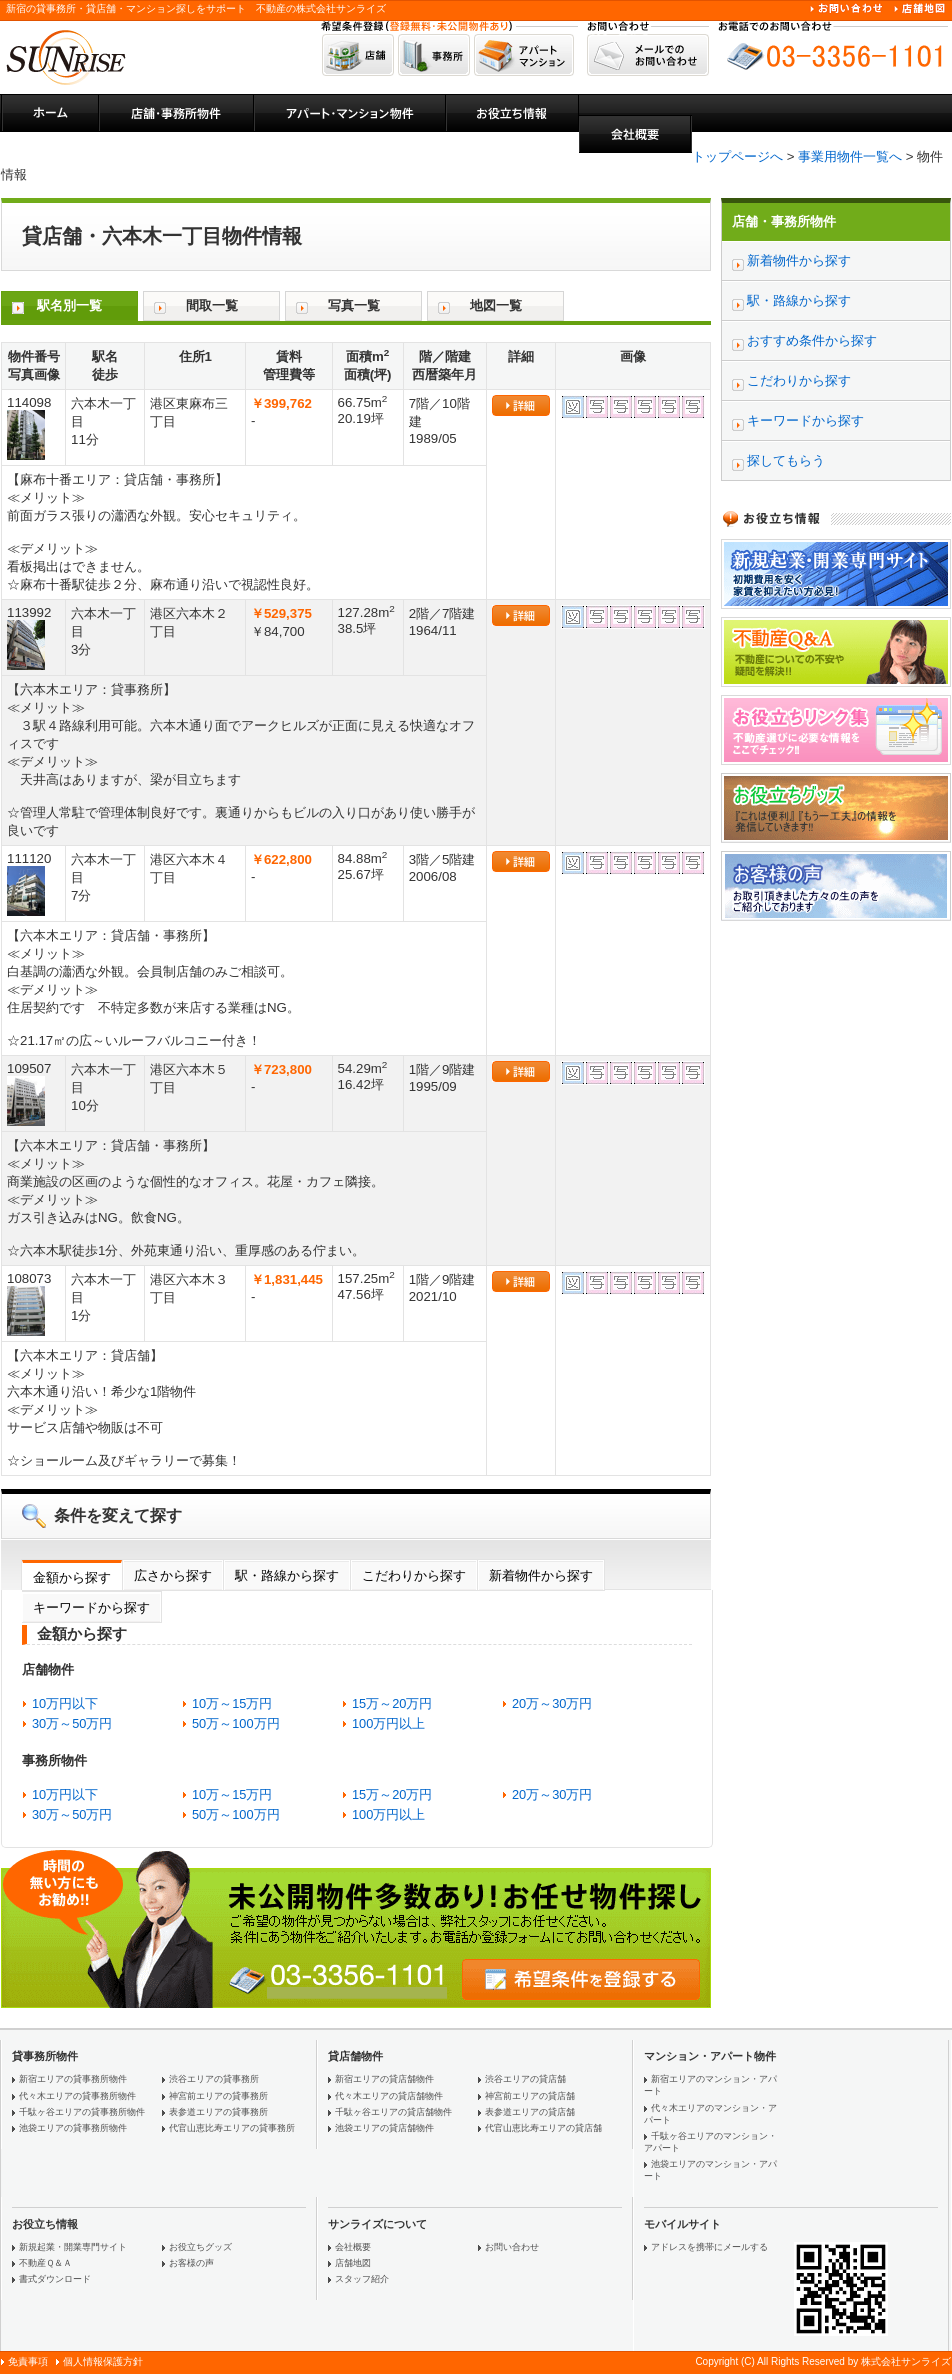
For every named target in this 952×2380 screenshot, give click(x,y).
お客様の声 (191, 2263)
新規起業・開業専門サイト (73, 2247)
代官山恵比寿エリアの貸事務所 (232, 2128)
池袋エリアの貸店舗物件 (384, 2128)
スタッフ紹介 (362, 2279)
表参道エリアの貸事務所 (218, 2112)
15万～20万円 (392, 1703)
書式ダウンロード (55, 2279)
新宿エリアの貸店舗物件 (384, 2079)
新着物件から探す (541, 1575)
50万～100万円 (236, 1723)
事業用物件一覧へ (850, 156)
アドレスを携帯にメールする (709, 2247)
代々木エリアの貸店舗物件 (389, 2096)
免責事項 (28, 2361)
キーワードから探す (91, 1607)
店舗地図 (353, 2263)
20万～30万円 (552, 1703)
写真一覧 (354, 305)
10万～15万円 (232, 1703)
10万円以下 (65, 1703)
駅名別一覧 (69, 305)
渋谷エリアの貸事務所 (214, 2079)
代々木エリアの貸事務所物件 (77, 2096)
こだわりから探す (414, 1575)
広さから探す (173, 1575)
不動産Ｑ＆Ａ (45, 2263)
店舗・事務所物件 (784, 221)
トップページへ (737, 156)
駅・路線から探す (287, 1575)
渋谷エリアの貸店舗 (525, 2079)
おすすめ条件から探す (812, 340)
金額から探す (72, 1577)
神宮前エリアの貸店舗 (530, 2096)
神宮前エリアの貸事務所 (218, 2096)
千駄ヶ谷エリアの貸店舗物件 (393, 2112)
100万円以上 (388, 1723)
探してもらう (786, 460)
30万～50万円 (72, 1723)
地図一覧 (496, 305)
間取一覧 (212, 305)
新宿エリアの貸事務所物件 (73, 2079)
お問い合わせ (512, 2247)
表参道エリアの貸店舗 (530, 2112)
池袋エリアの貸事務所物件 (73, 2128)
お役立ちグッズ (200, 2247)
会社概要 (353, 2247)
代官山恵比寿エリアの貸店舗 (543, 2128)
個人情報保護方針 (103, 2361)
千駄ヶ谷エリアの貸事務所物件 (82, 2112)
